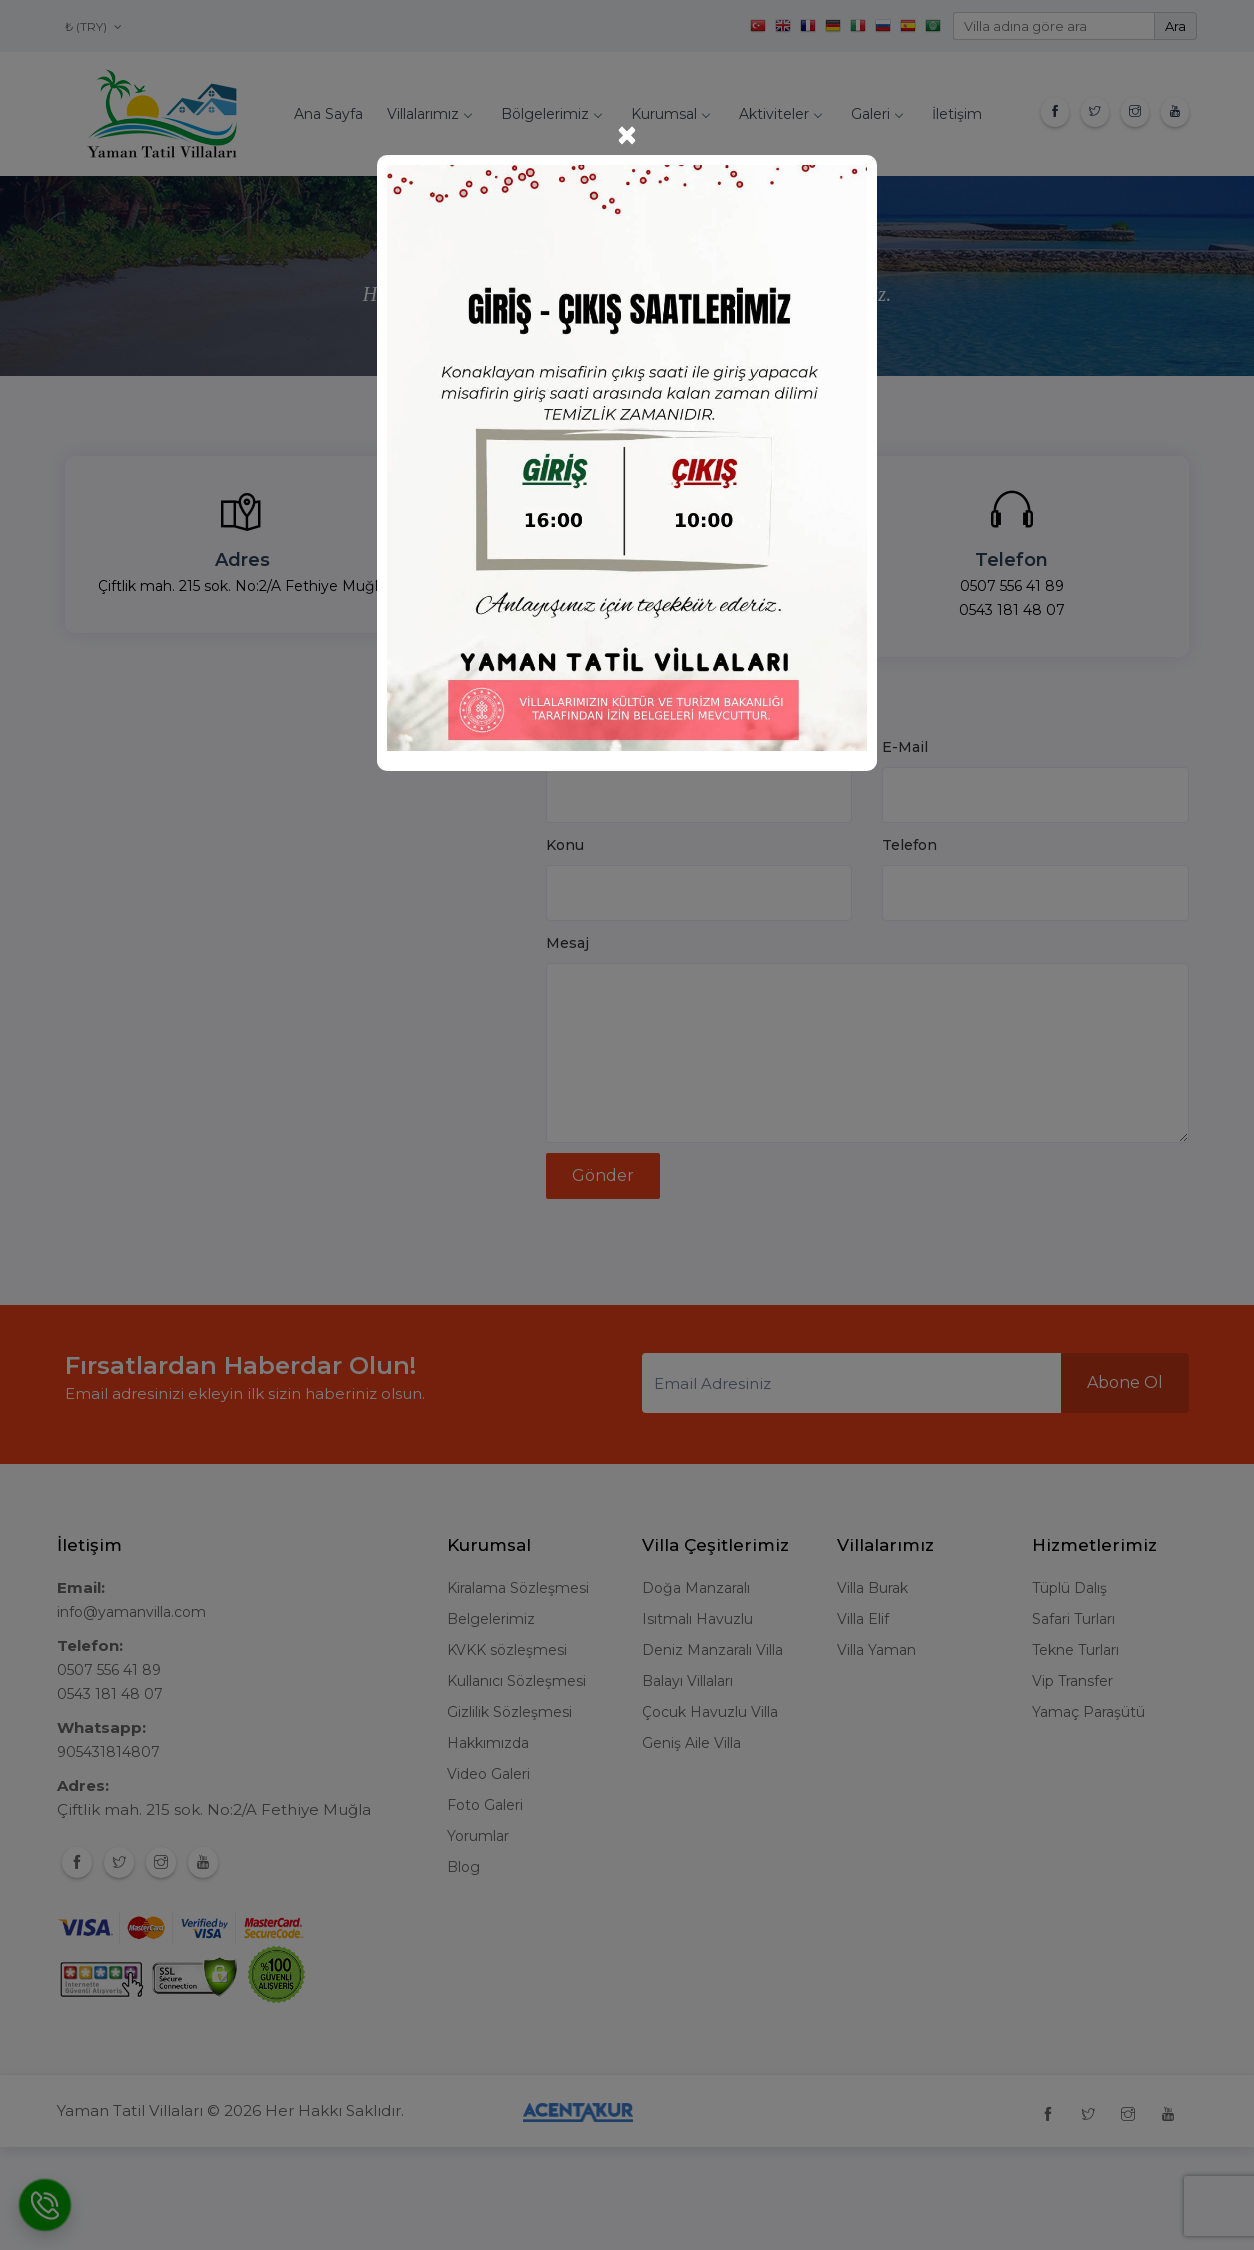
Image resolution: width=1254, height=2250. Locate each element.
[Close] (627, 135)
